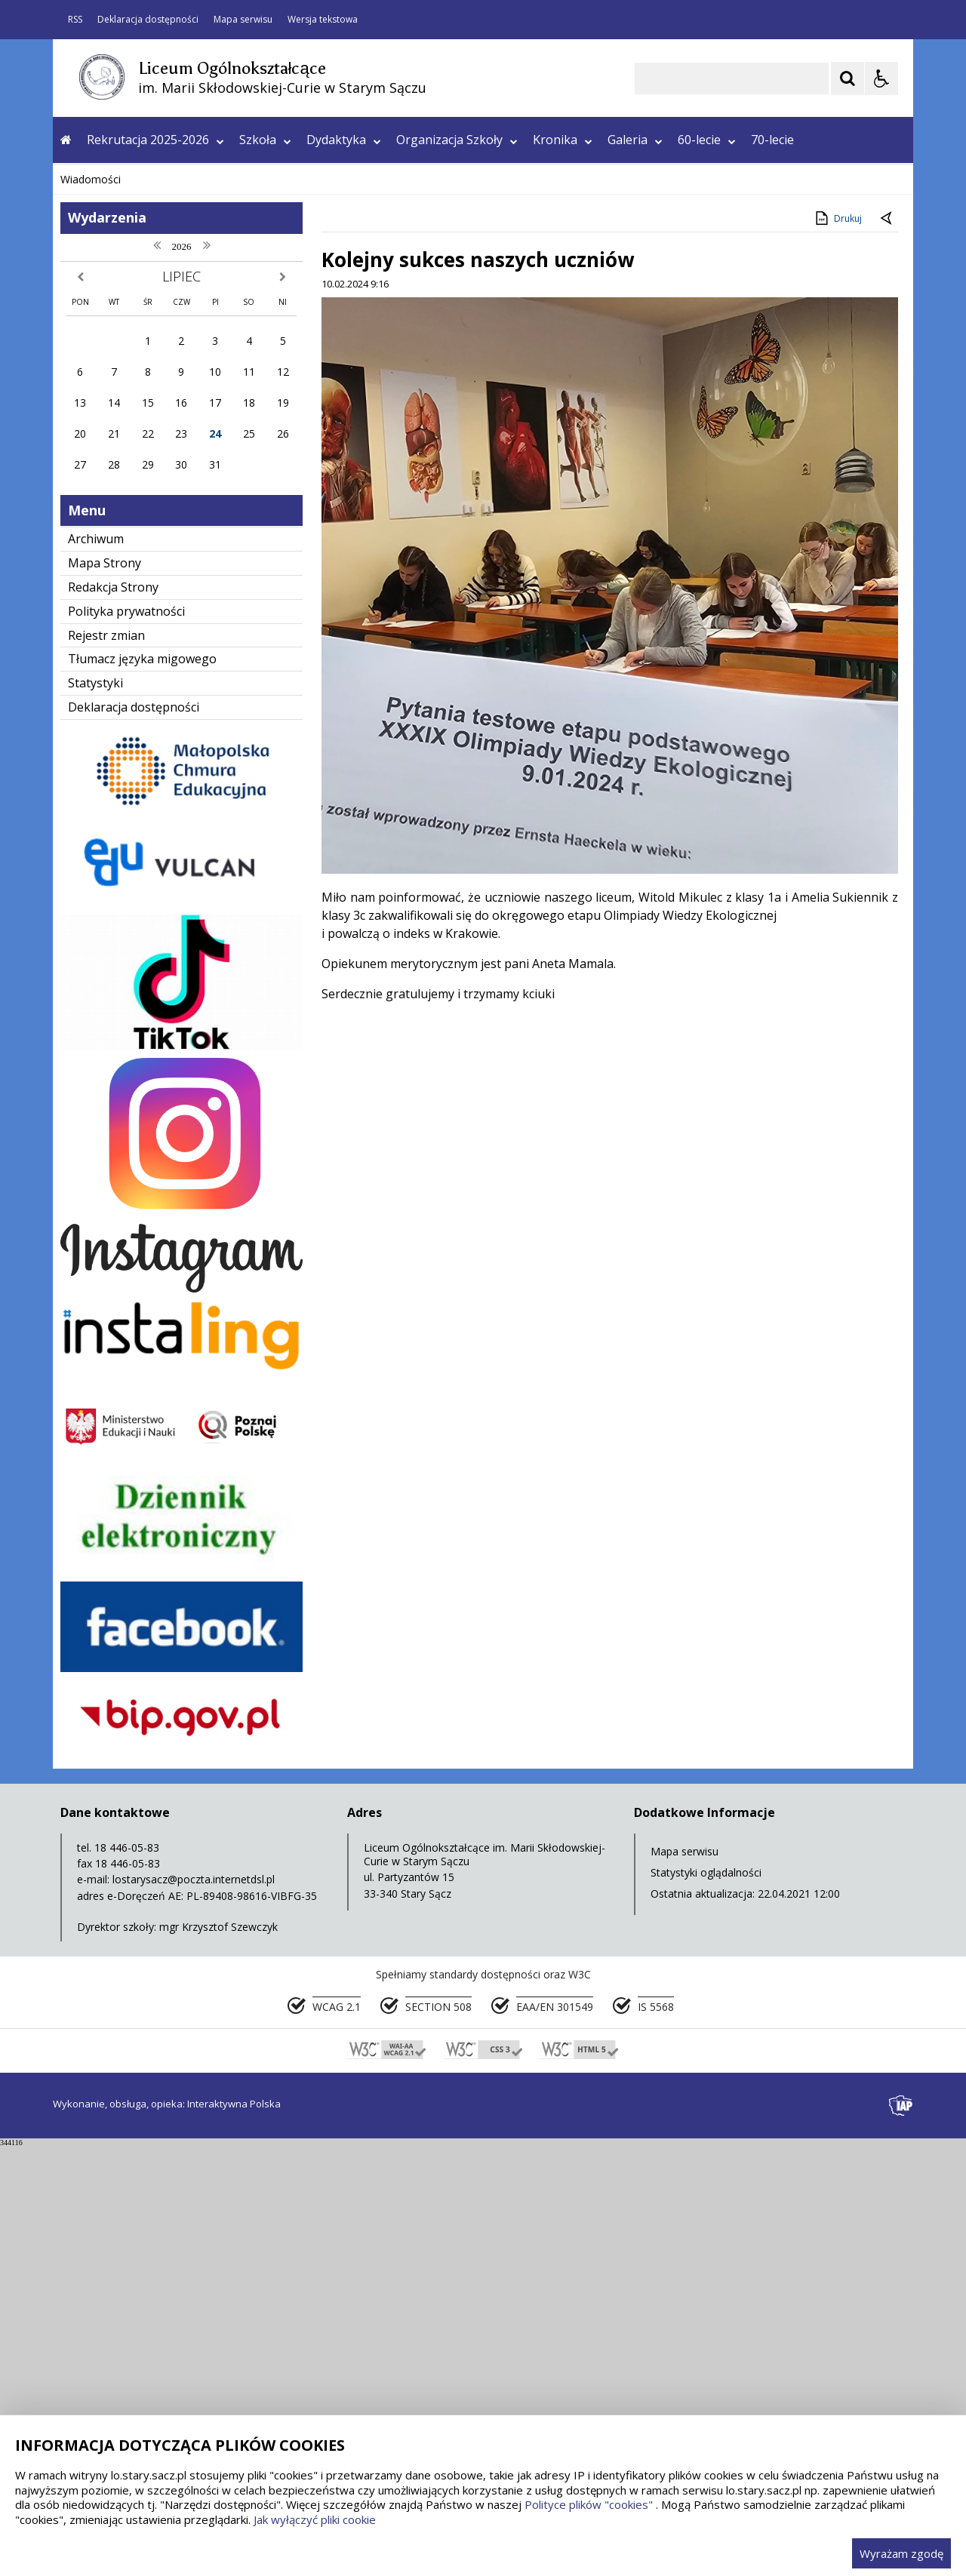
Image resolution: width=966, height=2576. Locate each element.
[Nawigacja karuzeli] (143, 563)
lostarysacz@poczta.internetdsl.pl (193, 2309)
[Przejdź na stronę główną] (66, 139)
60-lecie (707, 139)
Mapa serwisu (243, 19)
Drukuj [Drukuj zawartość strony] (837, 648)
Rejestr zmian (106, 1065)
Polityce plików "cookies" (589, 2504)
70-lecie (772, 139)
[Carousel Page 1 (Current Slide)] (199, 564)
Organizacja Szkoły (457, 139)
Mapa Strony (104, 993)
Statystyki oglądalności (706, 2302)
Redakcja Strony (113, 1017)
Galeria (635, 139)
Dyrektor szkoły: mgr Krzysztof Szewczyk (177, 2357)
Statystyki (95, 1113)
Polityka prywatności (126, 1041)
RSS (75, 19)
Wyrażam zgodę (901, 2553)
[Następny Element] (162, 563)
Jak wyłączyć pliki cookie (315, 2519)
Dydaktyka (343, 139)
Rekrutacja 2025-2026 (155, 139)
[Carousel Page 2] (214, 564)
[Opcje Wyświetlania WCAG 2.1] (881, 78)
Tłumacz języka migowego (142, 1089)
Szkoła (265, 139)
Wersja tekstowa (323, 19)
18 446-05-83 (126, 2277)
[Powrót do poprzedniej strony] (887, 649)
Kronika (562, 139)
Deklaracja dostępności (147, 19)
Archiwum (96, 969)
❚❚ (83, 563)
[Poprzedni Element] (124, 563)
